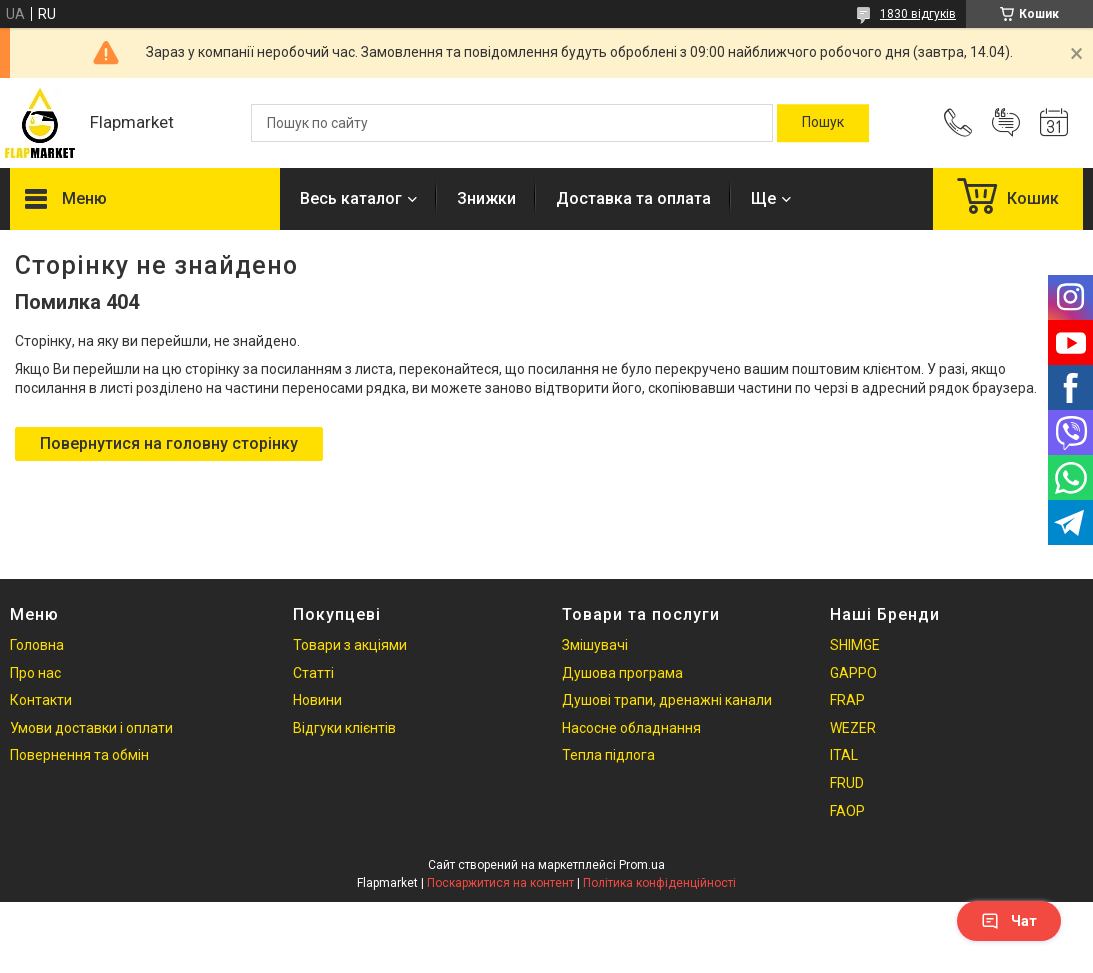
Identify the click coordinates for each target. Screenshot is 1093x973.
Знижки (486, 198)
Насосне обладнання (631, 728)
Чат (1009, 921)
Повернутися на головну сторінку (169, 443)
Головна (37, 645)
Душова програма (622, 673)
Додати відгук (1006, 123)
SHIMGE (855, 645)
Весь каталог (351, 198)
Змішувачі (595, 645)
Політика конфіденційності (659, 883)
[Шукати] (823, 123)
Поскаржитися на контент (500, 883)
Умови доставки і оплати (91, 728)
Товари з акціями (350, 645)
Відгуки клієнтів (344, 728)
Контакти (41, 700)
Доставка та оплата (633, 198)
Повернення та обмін (79, 755)
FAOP (847, 811)
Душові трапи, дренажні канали (667, 700)
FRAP (847, 700)
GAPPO (853, 673)
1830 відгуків (918, 14)
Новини (317, 700)
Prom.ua (642, 865)
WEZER (853, 728)
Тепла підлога (608, 755)
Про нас (35, 673)
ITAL (844, 755)
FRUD (847, 783)
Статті (313, 673)
